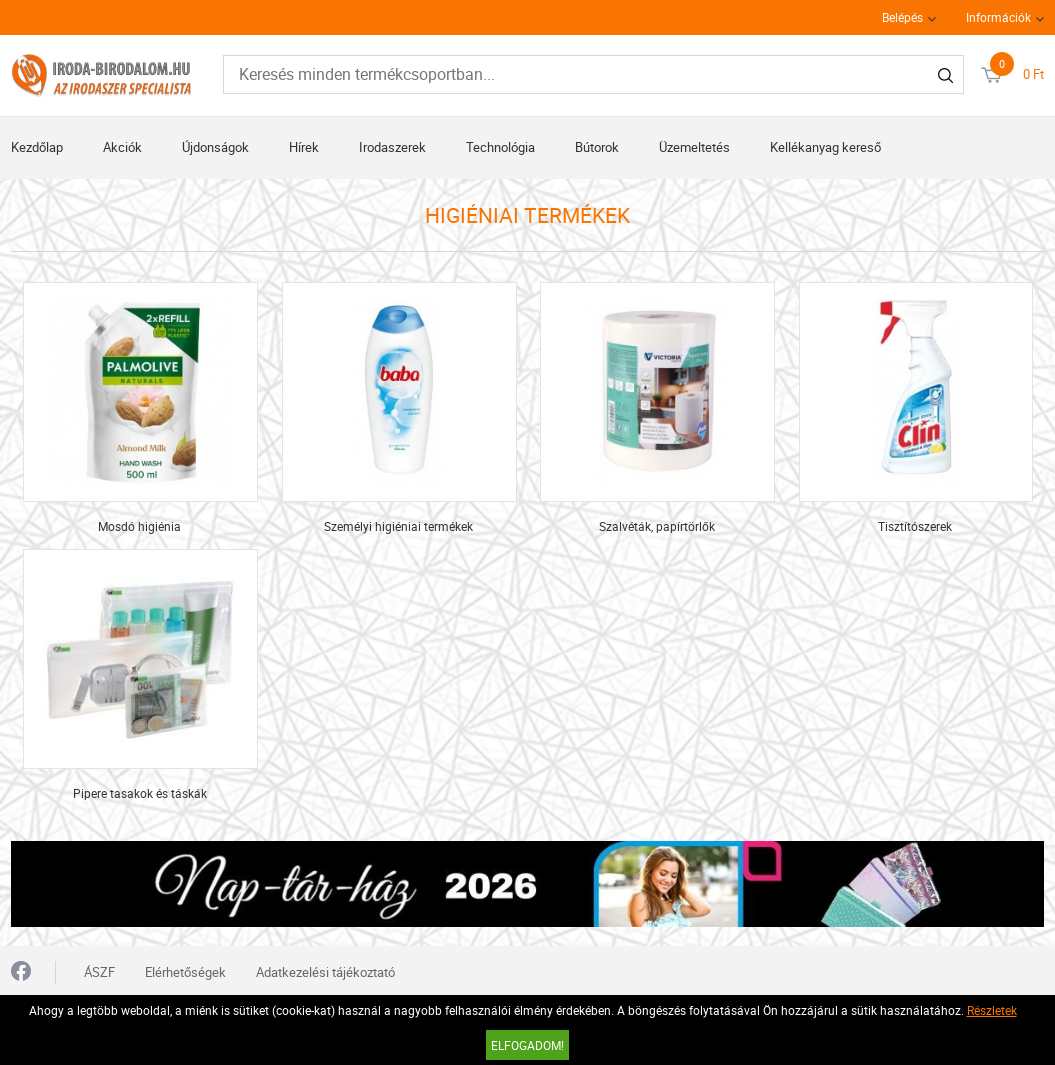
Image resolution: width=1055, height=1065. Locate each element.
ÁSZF (99, 972)
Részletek (992, 1010)
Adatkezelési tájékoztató (325, 972)
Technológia (500, 147)
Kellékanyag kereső (825, 147)
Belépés (902, 17)
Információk (998, 17)
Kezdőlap (37, 147)
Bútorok (597, 147)
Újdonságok (215, 147)
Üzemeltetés (694, 147)
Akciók (122, 147)
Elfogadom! (527, 1045)
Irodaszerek (392, 147)
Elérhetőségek (185, 972)
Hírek (304, 147)
